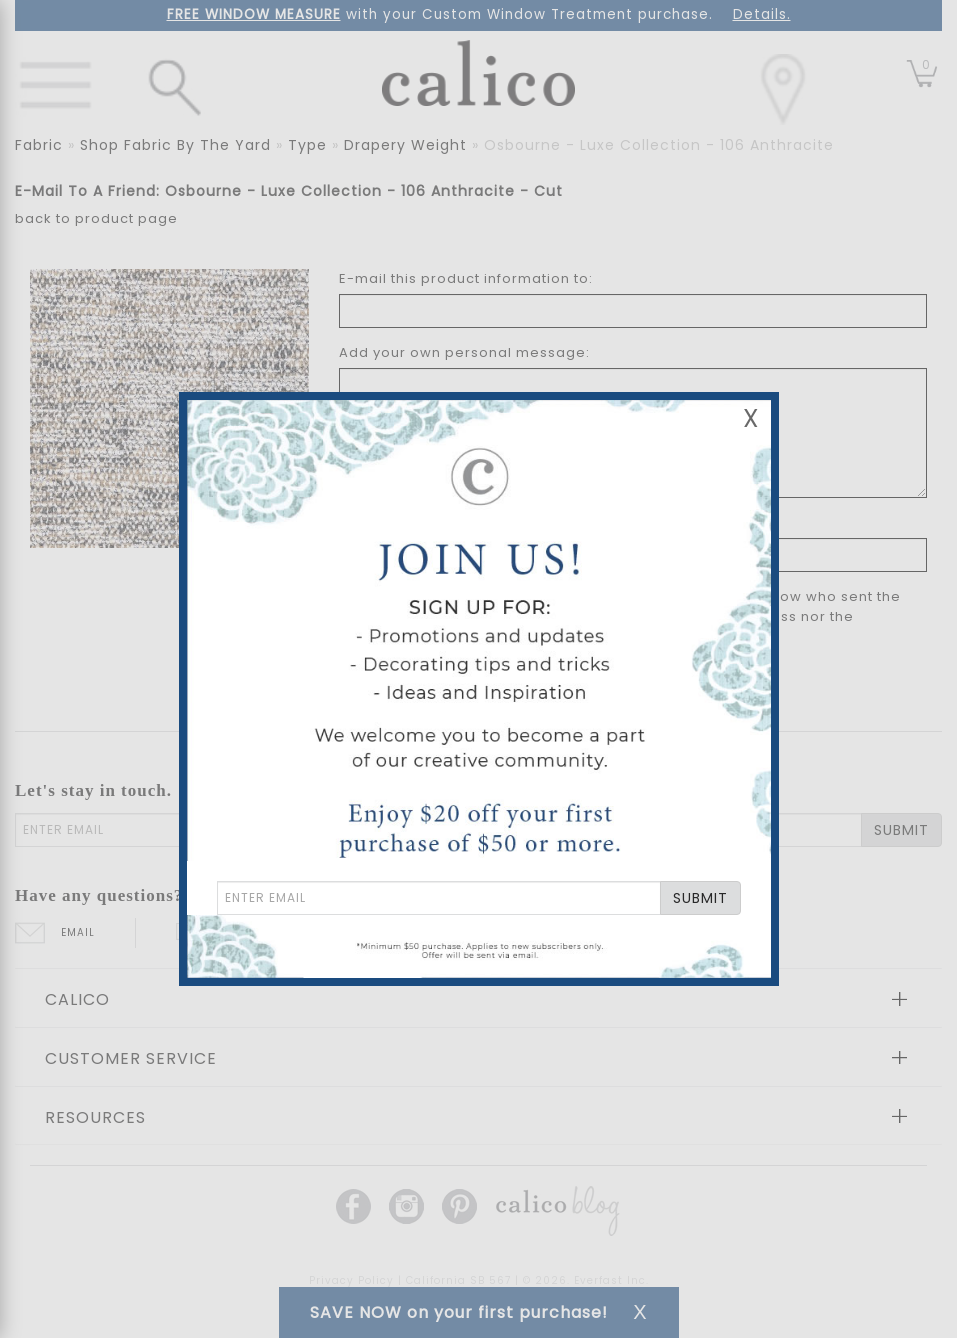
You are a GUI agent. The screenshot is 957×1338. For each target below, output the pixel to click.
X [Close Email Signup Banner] (751, 418)
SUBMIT (700, 898)
